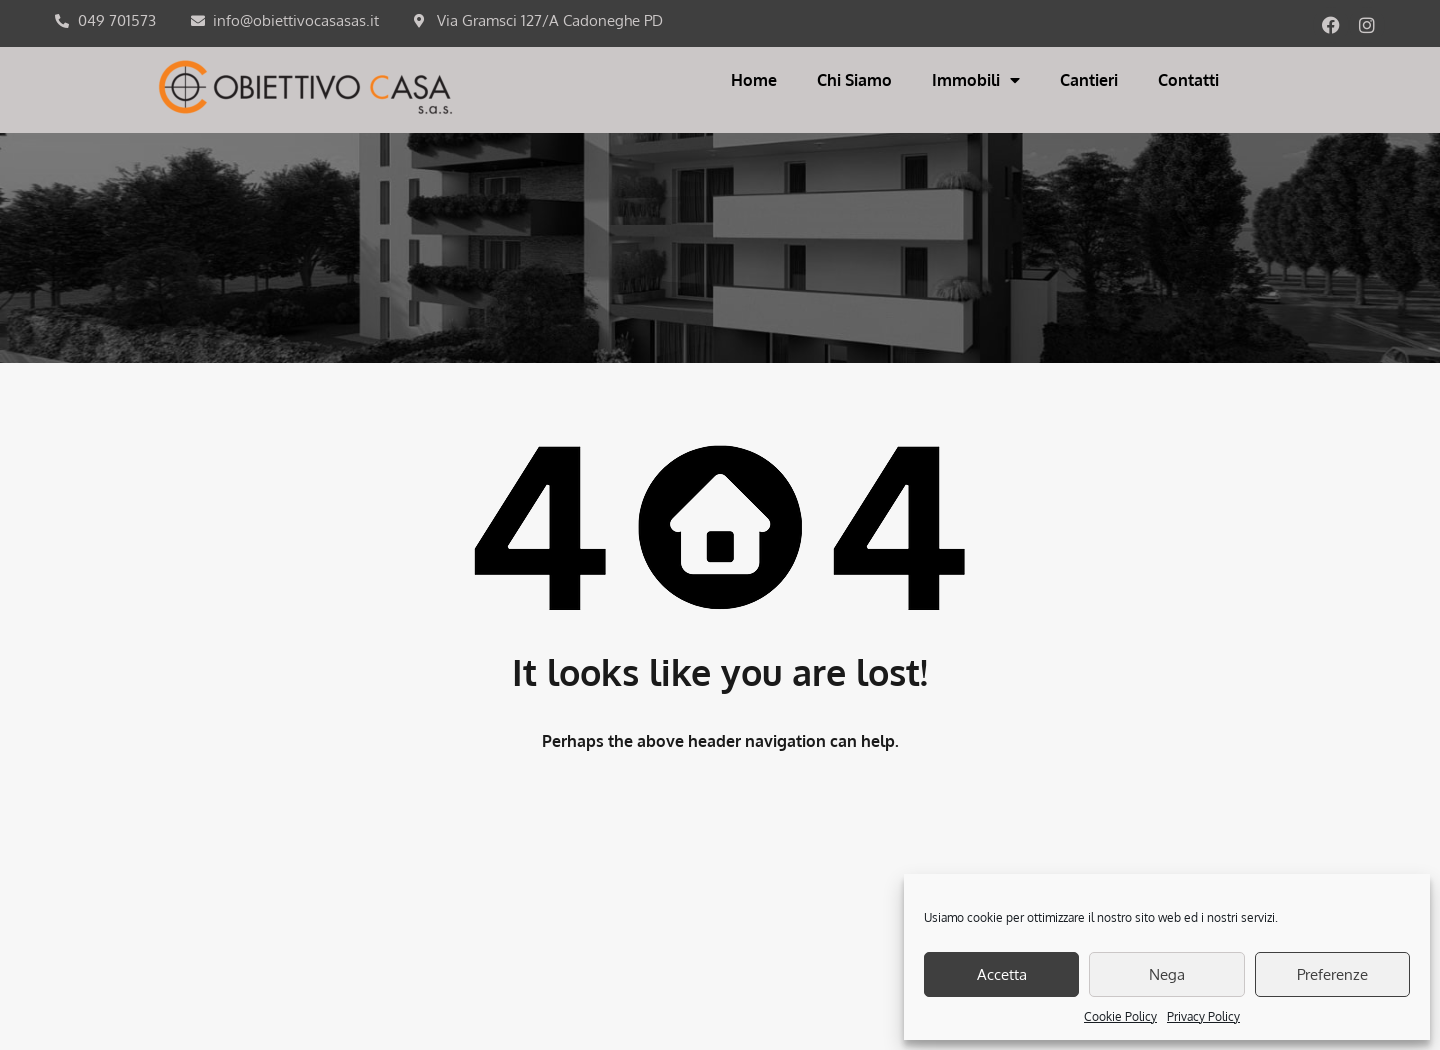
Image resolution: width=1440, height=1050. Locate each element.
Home (754, 80)
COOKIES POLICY (659, 951)
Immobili (976, 80)
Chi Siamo (854, 80)
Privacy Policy (1203, 1016)
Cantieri (1089, 80)
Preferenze (1332, 974)
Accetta (1002, 974)
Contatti (1188, 80)
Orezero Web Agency (797, 1020)
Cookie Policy (1120, 1016)
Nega (1167, 974)
